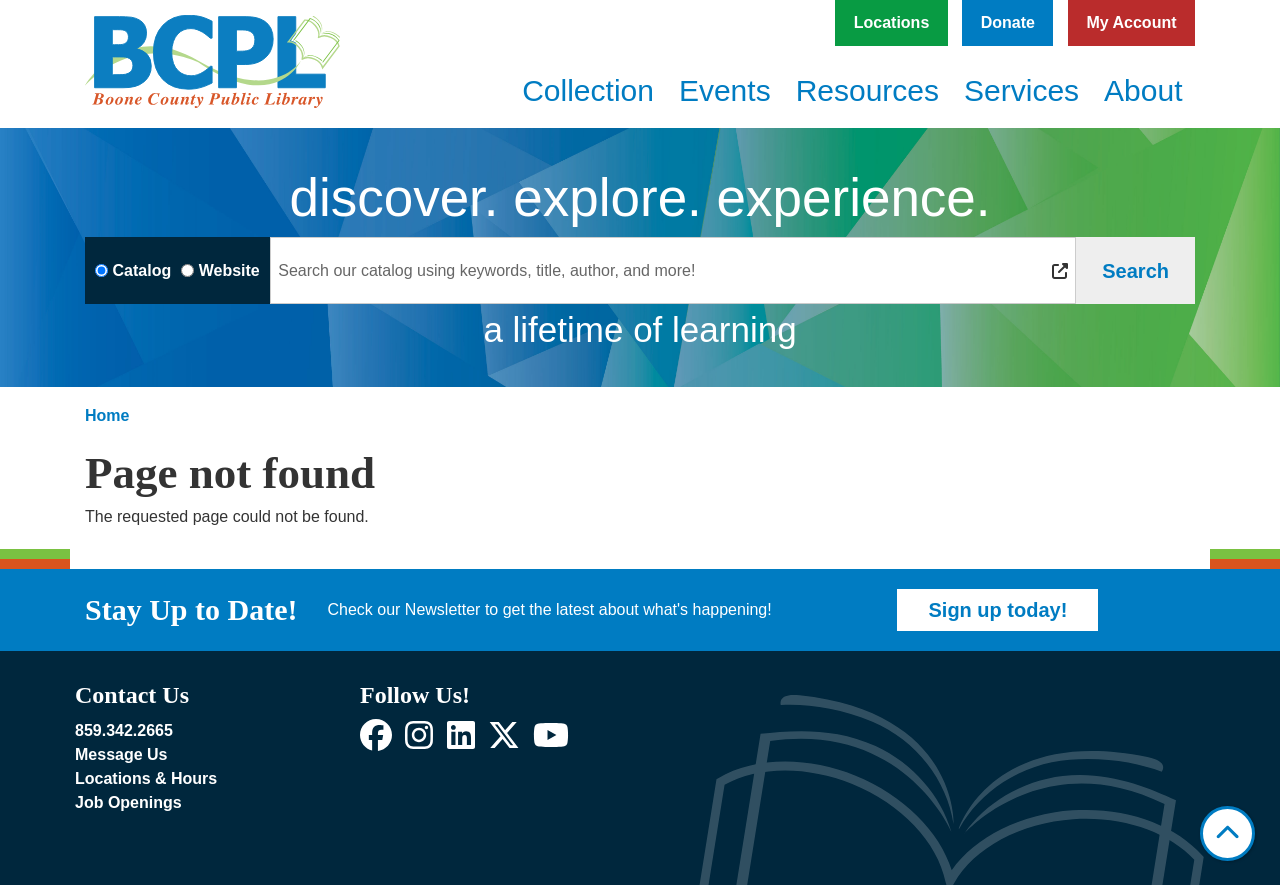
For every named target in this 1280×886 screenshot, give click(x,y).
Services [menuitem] (1021, 90)
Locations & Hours (146, 778)
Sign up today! (997, 610)
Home (107, 415)
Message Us (121, 754)
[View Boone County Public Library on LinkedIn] (461, 741)
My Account (1131, 22)
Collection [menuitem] (588, 90)
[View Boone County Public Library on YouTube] (551, 741)
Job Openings (128, 802)
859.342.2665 (124, 730)
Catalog (142, 270)
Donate (1008, 22)
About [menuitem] (1143, 90)
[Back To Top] (1227, 833)
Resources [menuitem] (867, 90)
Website (229, 270)
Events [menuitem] (725, 90)
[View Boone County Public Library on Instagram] (419, 741)
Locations (892, 22)
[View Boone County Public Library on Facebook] (376, 741)
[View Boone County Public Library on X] (504, 741)
